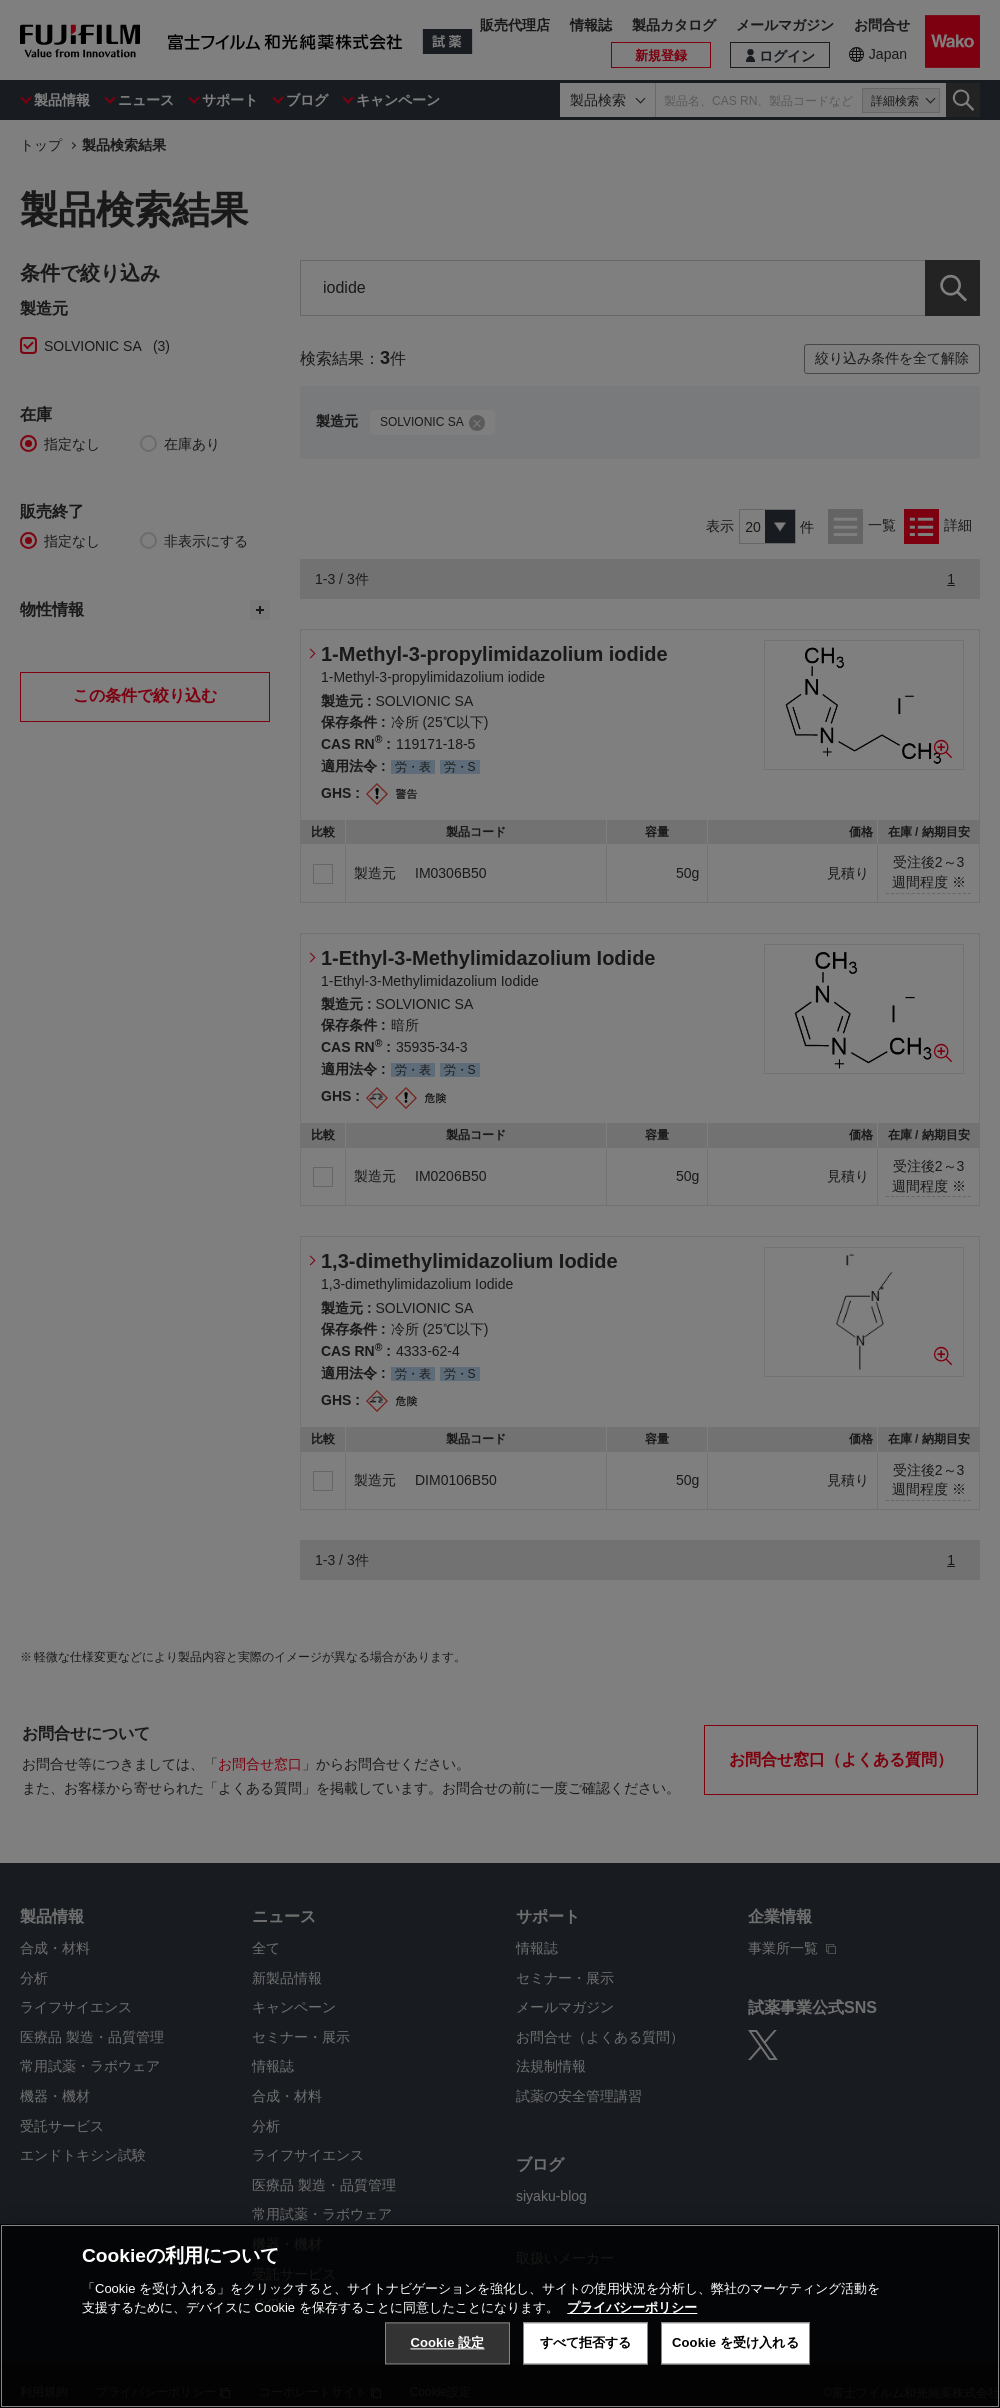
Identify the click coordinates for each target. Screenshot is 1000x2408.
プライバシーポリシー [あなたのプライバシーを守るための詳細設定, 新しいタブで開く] (632, 2307)
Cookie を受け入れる (735, 2342)
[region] (500, 2316)
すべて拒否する (586, 2342)
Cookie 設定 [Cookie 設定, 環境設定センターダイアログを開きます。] (447, 2342)
